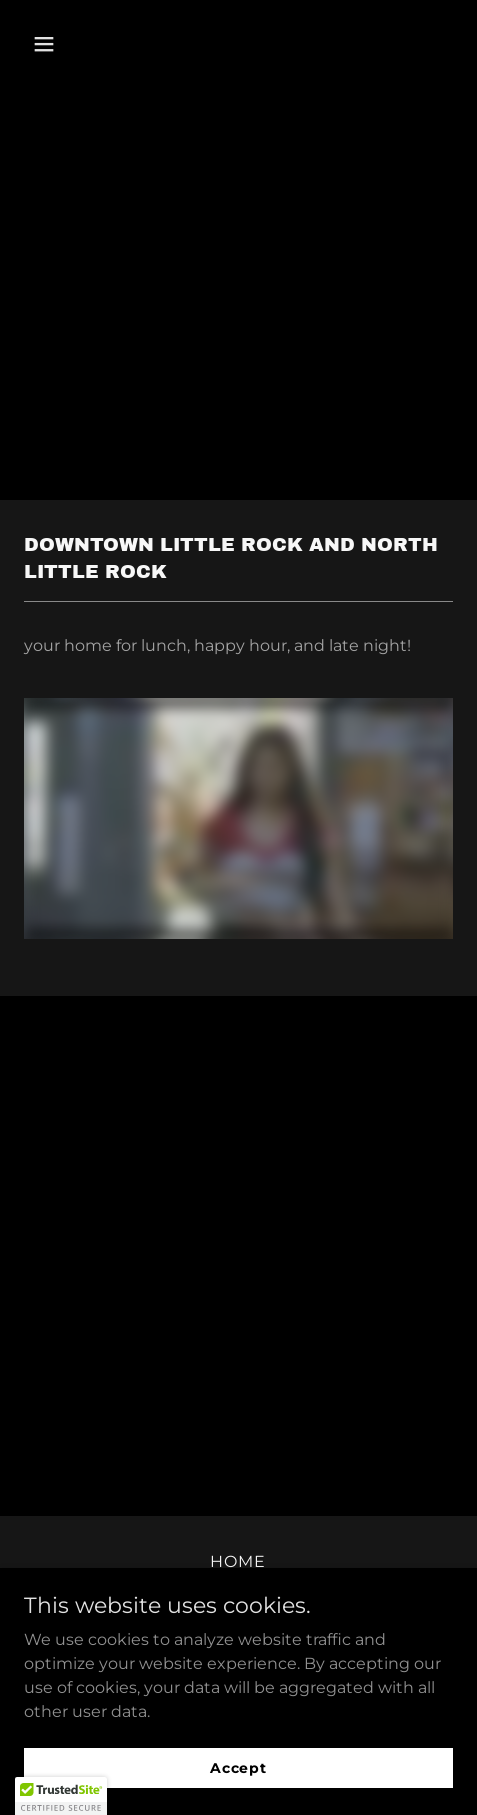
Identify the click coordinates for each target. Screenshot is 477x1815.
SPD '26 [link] (238, 1588)
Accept (238, 1795)
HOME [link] (238, 1561)
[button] (56, 44)
